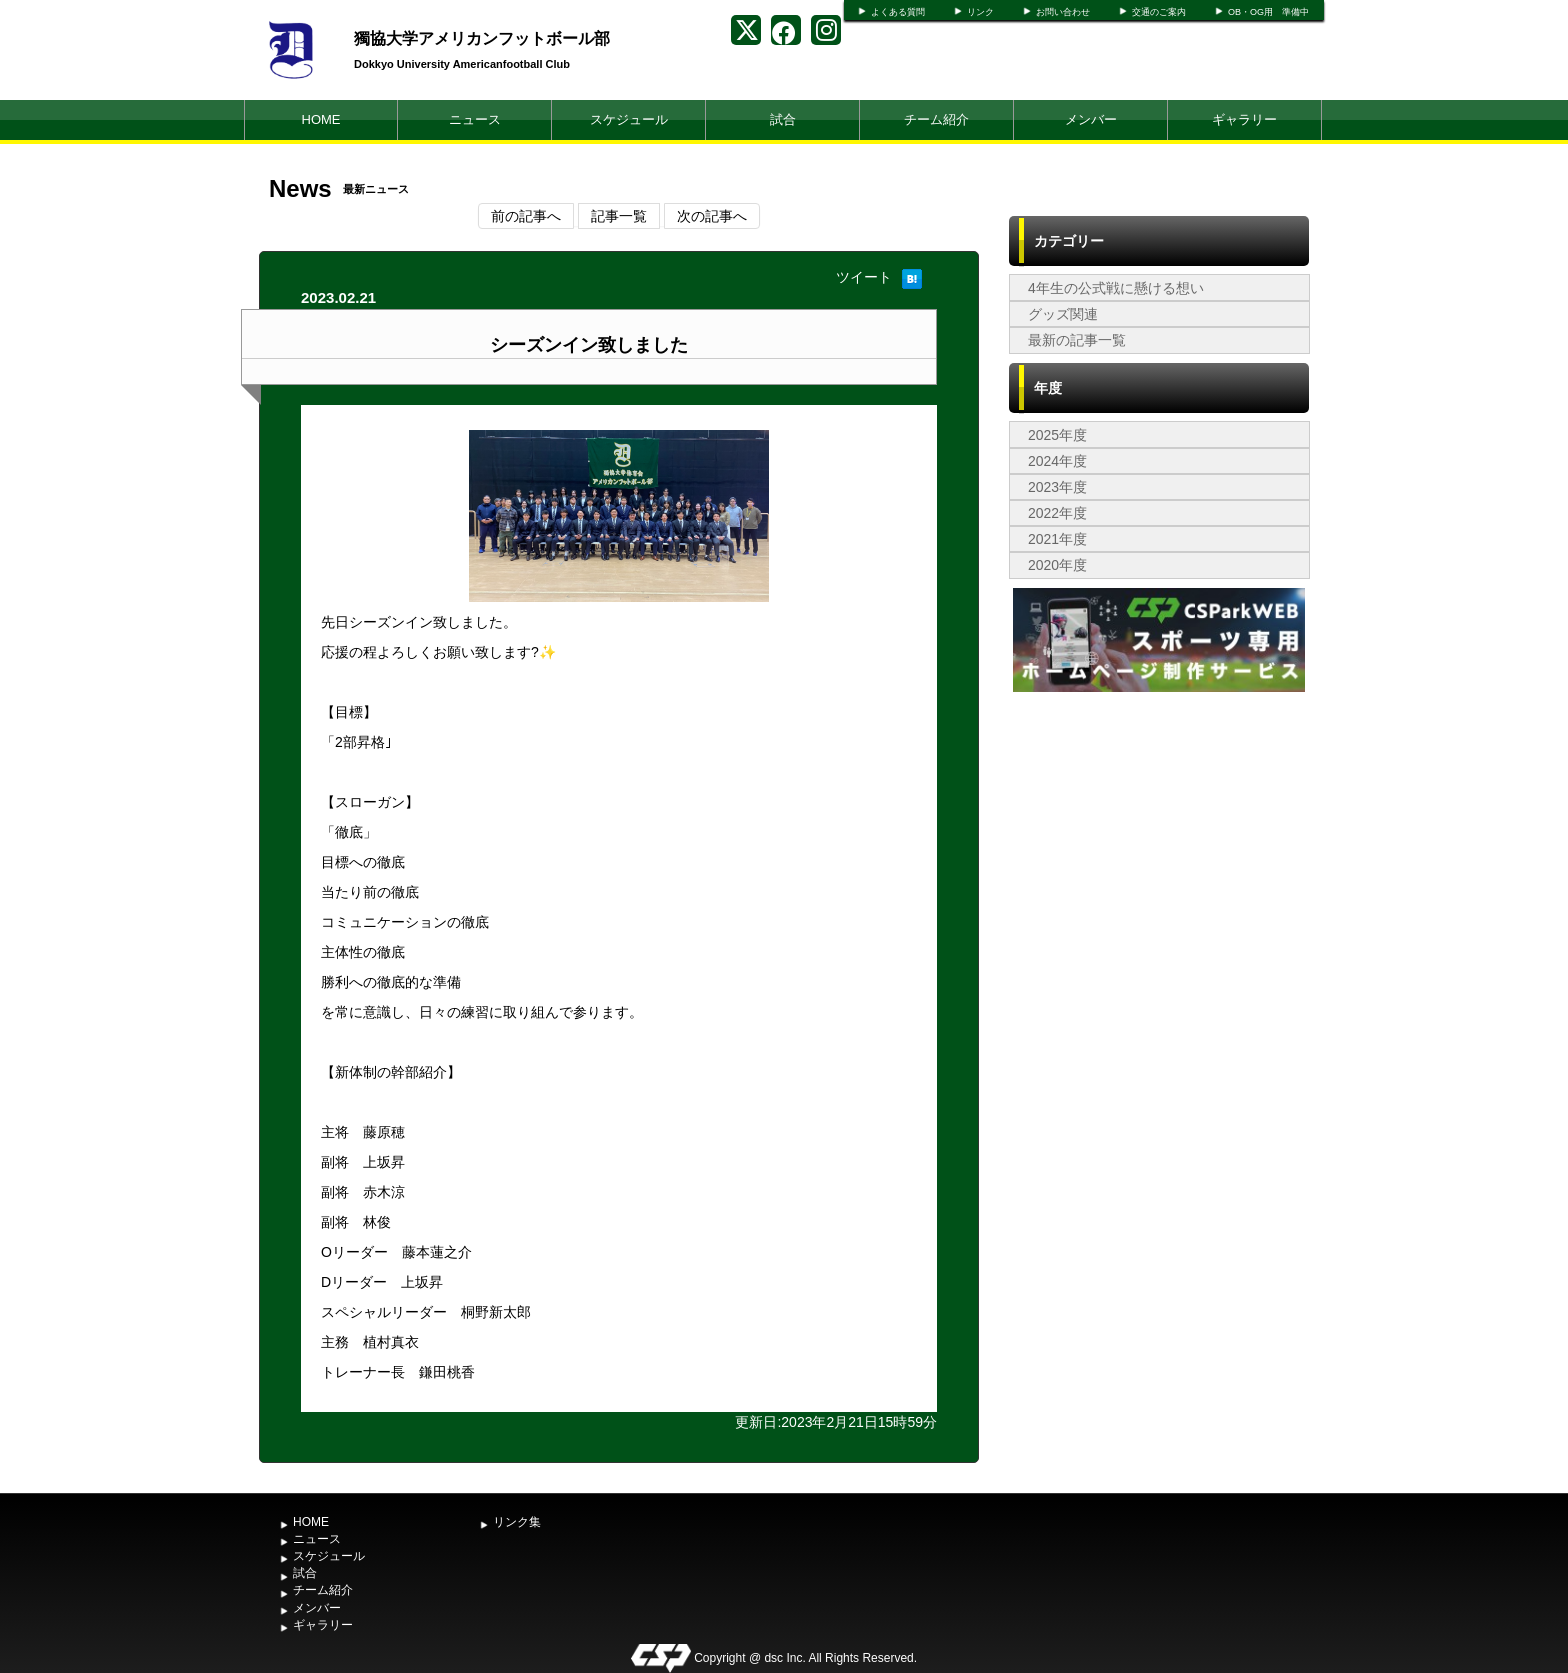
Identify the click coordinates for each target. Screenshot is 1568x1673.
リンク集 (517, 1522)
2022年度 (1057, 513)
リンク (980, 12)
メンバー (1091, 119)
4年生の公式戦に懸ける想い (1116, 288)
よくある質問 (898, 12)
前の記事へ (526, 216)
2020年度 (1057, 565)
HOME (321, 119)
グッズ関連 (1063, 314)
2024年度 (1057, 461)
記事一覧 (619, 216)
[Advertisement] (1159, 847)
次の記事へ (712, 216)
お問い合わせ (1063, 12)
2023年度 (1057, 487)
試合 (783, 119)
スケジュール (629, 119)
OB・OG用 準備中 (1268, 12)
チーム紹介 (936, 119)
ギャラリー (1244, 119)
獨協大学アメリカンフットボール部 (482, 38)
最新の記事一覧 (1077, 340)
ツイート (864, 277)
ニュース (475, 119)
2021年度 (1057, 539)
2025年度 (1057, 435)
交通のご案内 (1159, 12)
